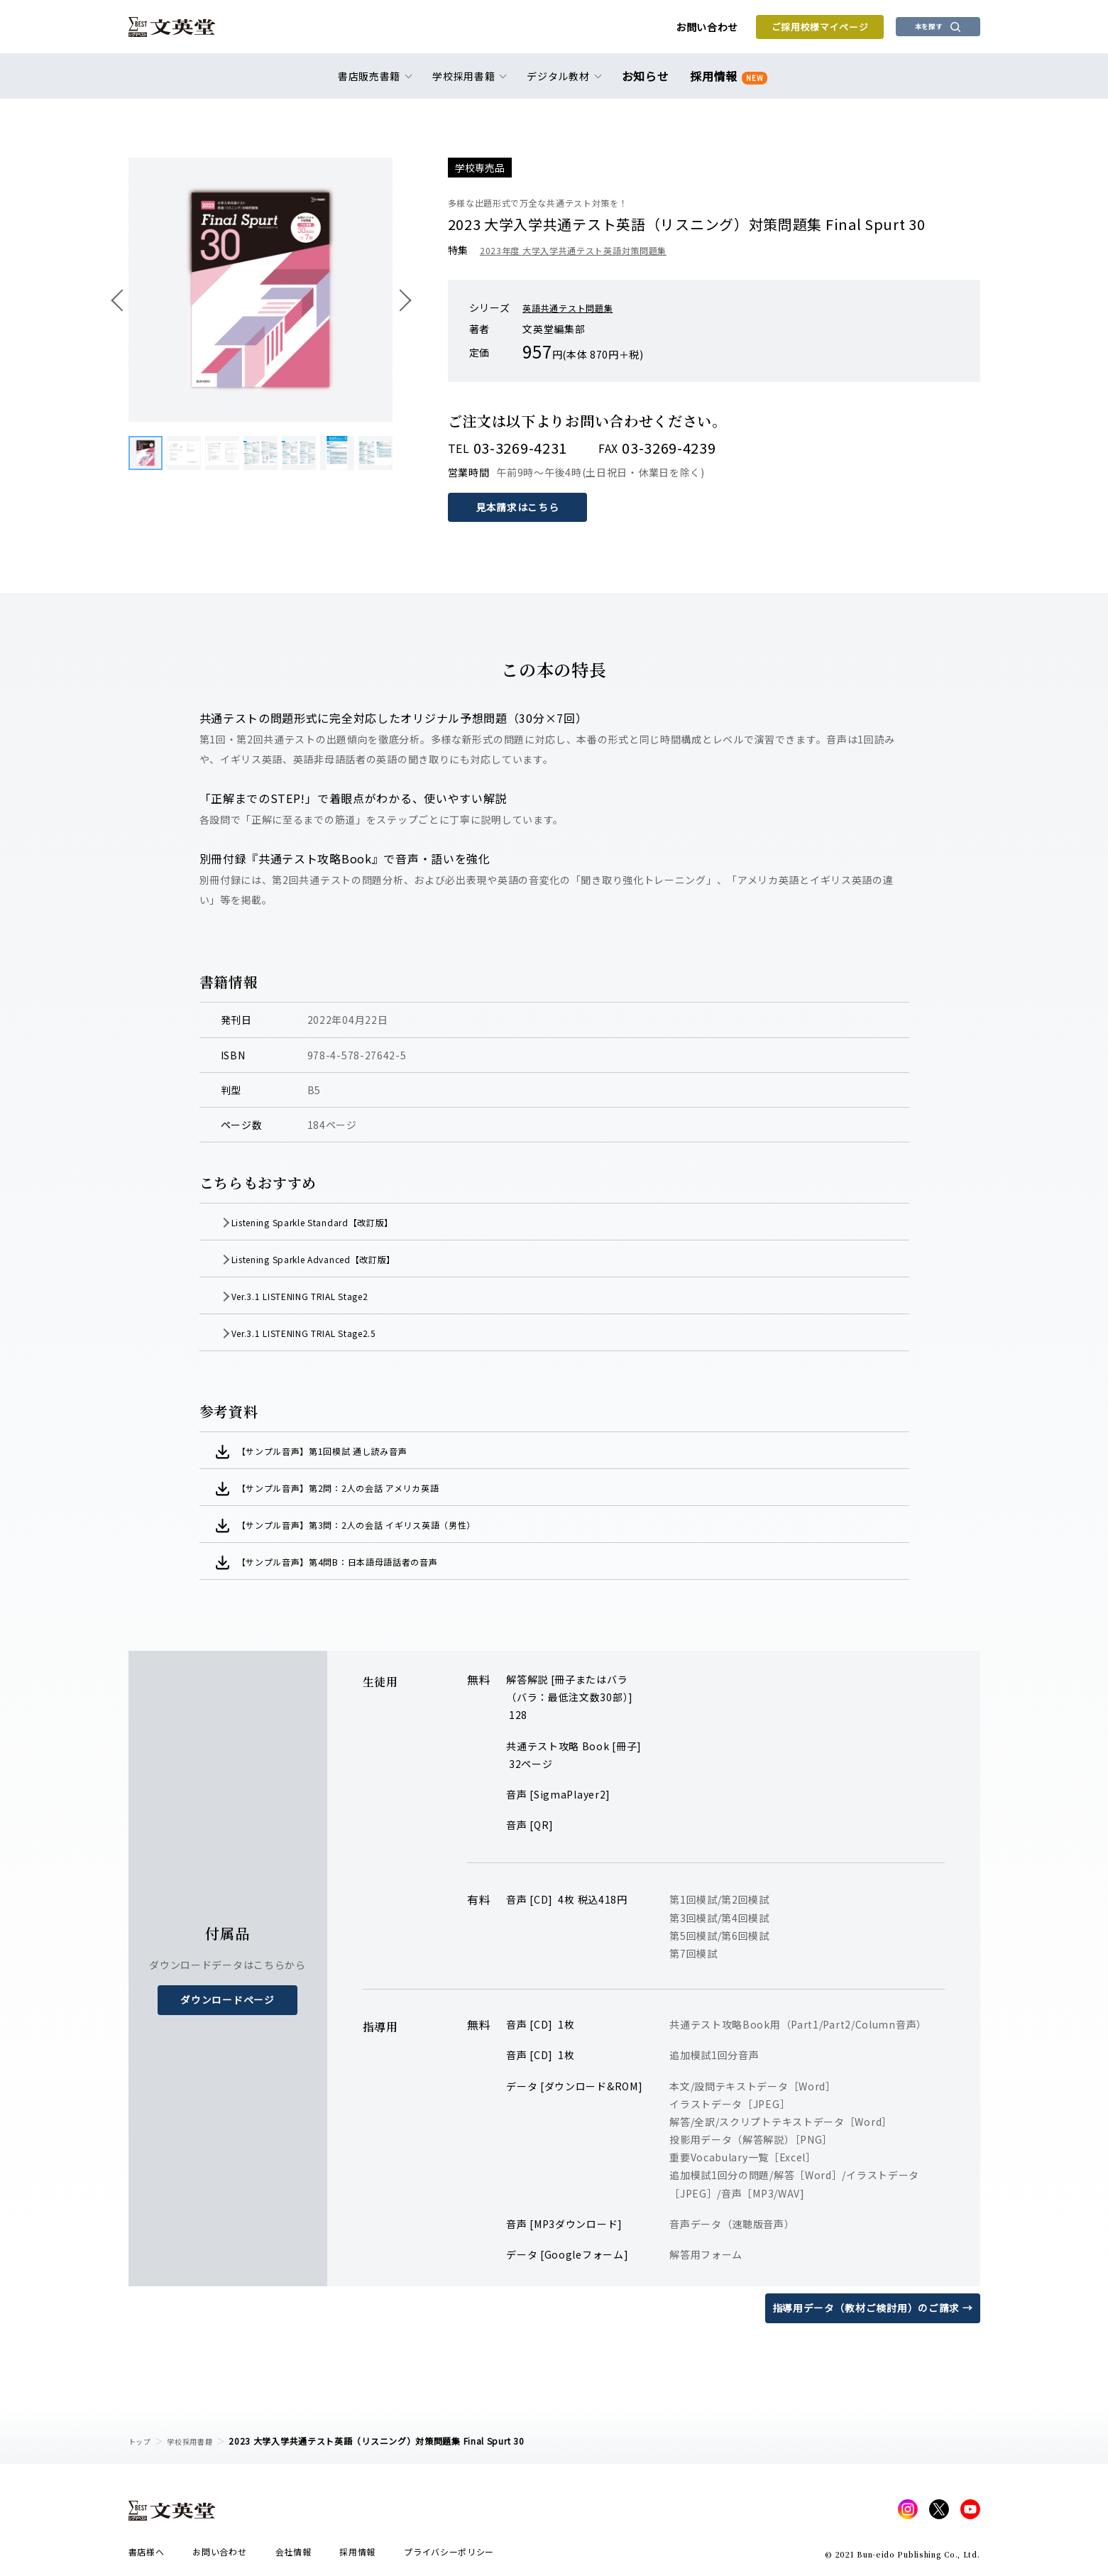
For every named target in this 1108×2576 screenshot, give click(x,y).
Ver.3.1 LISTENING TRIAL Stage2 (325, 1296)
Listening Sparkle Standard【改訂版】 (339, 1222)
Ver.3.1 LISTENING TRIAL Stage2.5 (329, 1333)
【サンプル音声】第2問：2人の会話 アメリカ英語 (359, 1487)
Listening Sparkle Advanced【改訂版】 (340, 1259)
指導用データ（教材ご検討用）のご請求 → (872, 2308)
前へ (121, 300)
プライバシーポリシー (449, 2556)
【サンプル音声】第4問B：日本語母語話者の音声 (358, 1561)
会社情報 (293, 2556)
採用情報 (726, 79)
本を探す (916, 29)
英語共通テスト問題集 (574, 307)
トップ (141, 2441)
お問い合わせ (661, 30)
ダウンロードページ (227, 1999)
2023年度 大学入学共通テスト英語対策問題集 (587, 250)
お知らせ (648, 79)
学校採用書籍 (198, 2441)
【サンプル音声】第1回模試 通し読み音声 (340, 1450)
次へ (400, 300)
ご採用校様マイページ (774, 29)
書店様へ (146, 2556)
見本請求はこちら (519, 507)
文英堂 (184, 30)
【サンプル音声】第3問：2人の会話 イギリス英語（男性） (380, 1524)
